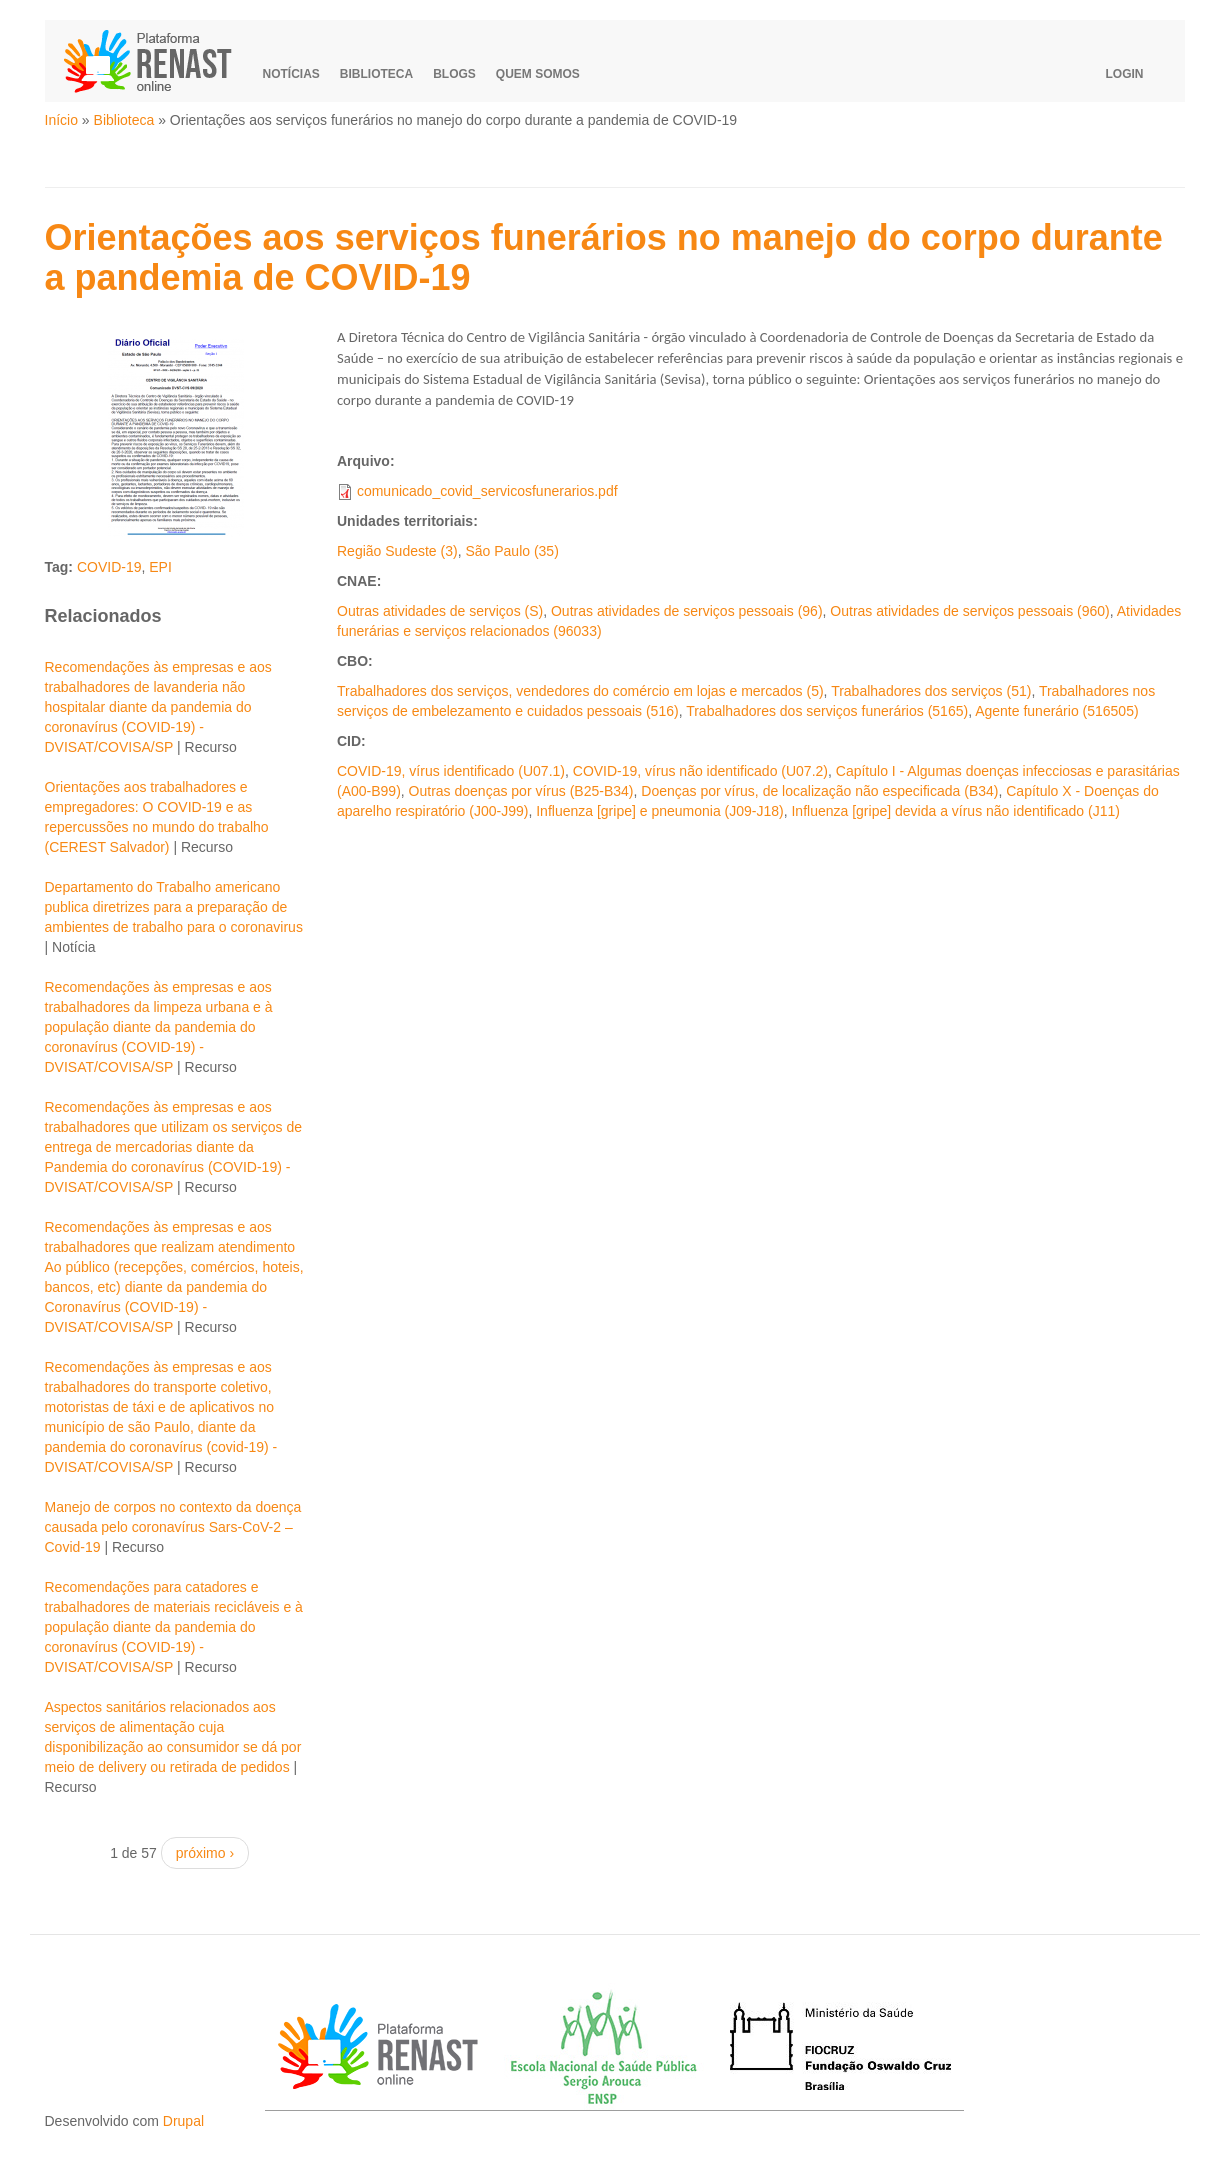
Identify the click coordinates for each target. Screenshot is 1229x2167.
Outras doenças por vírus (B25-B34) (521, 791)
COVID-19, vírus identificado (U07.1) (451, 771)
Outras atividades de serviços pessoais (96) (687, 611)
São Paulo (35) (511, 551)
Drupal (183, 2121)
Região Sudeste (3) (397, 551)
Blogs (454, 74)
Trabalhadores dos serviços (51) (931, 691)
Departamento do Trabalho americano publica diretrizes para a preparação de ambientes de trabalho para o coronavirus (174, 907)
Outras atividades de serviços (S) (440, 611)
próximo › (205, 1853)
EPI (160, 567)
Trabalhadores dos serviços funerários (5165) (827, 711)
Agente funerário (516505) (1056, 711)
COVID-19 (109, 567)
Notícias (291, 74)
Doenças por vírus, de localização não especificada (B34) (819, 791)
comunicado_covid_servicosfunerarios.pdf (487, 491)
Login (1125, 74)
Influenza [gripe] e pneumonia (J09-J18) (659, 811)
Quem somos (538, 74)
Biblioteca (376, 74)
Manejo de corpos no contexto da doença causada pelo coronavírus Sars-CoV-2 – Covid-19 (173, 1527)
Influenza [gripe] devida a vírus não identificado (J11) (955, 811)
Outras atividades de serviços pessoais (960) (969, 611)
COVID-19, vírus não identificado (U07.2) (700, 771)
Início (61, 120)
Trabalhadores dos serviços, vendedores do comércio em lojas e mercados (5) (580, 691)
